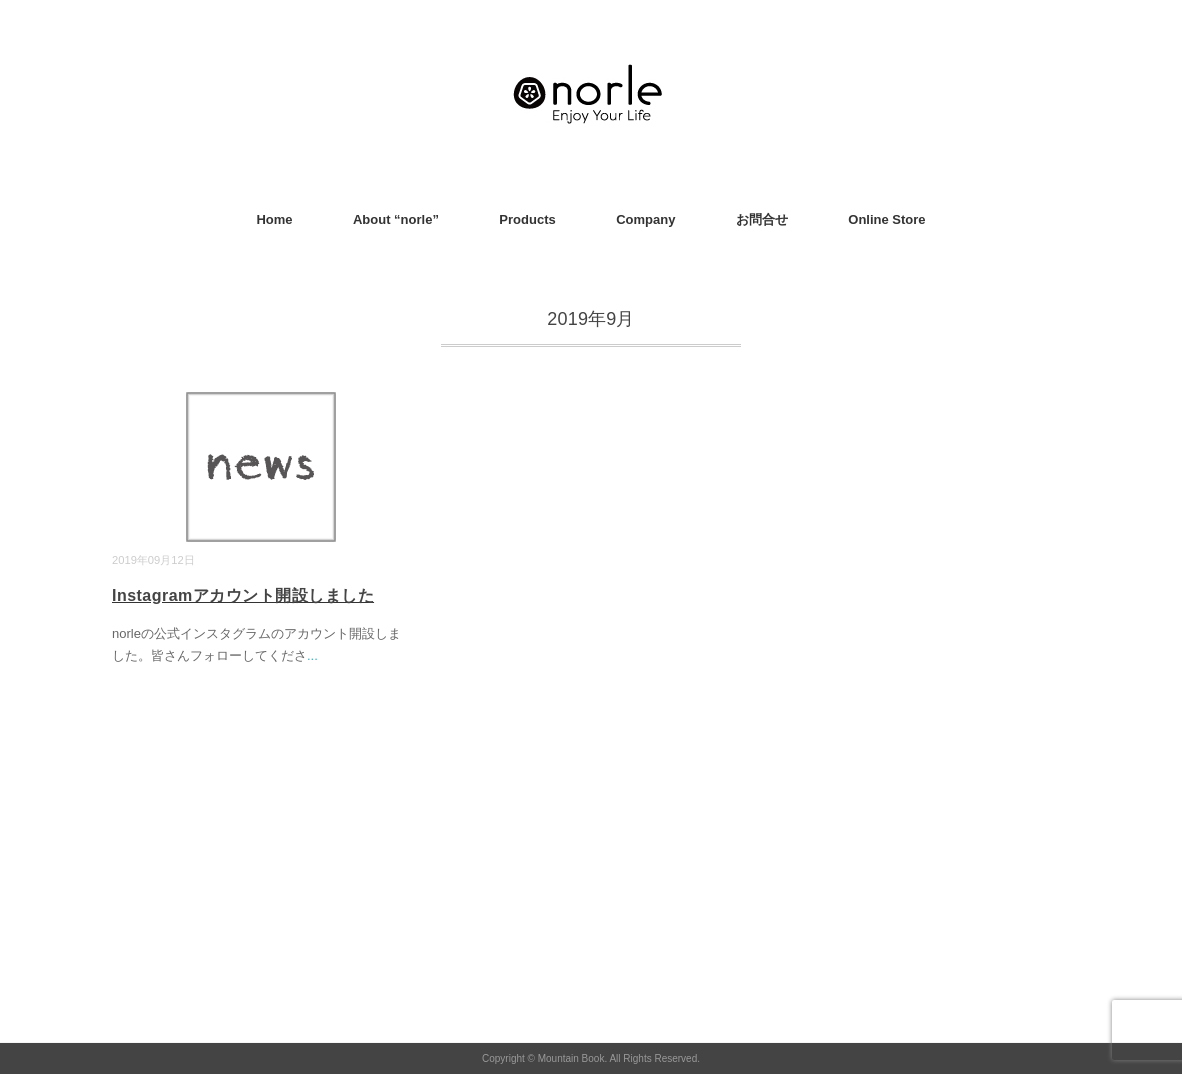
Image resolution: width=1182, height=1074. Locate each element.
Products (527, 219)
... (312, 655)
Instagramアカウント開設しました (243, 595)
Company (645, 219)
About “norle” (396, 219)
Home (274, 219)
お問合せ (762, 219)
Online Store (886, 219)
